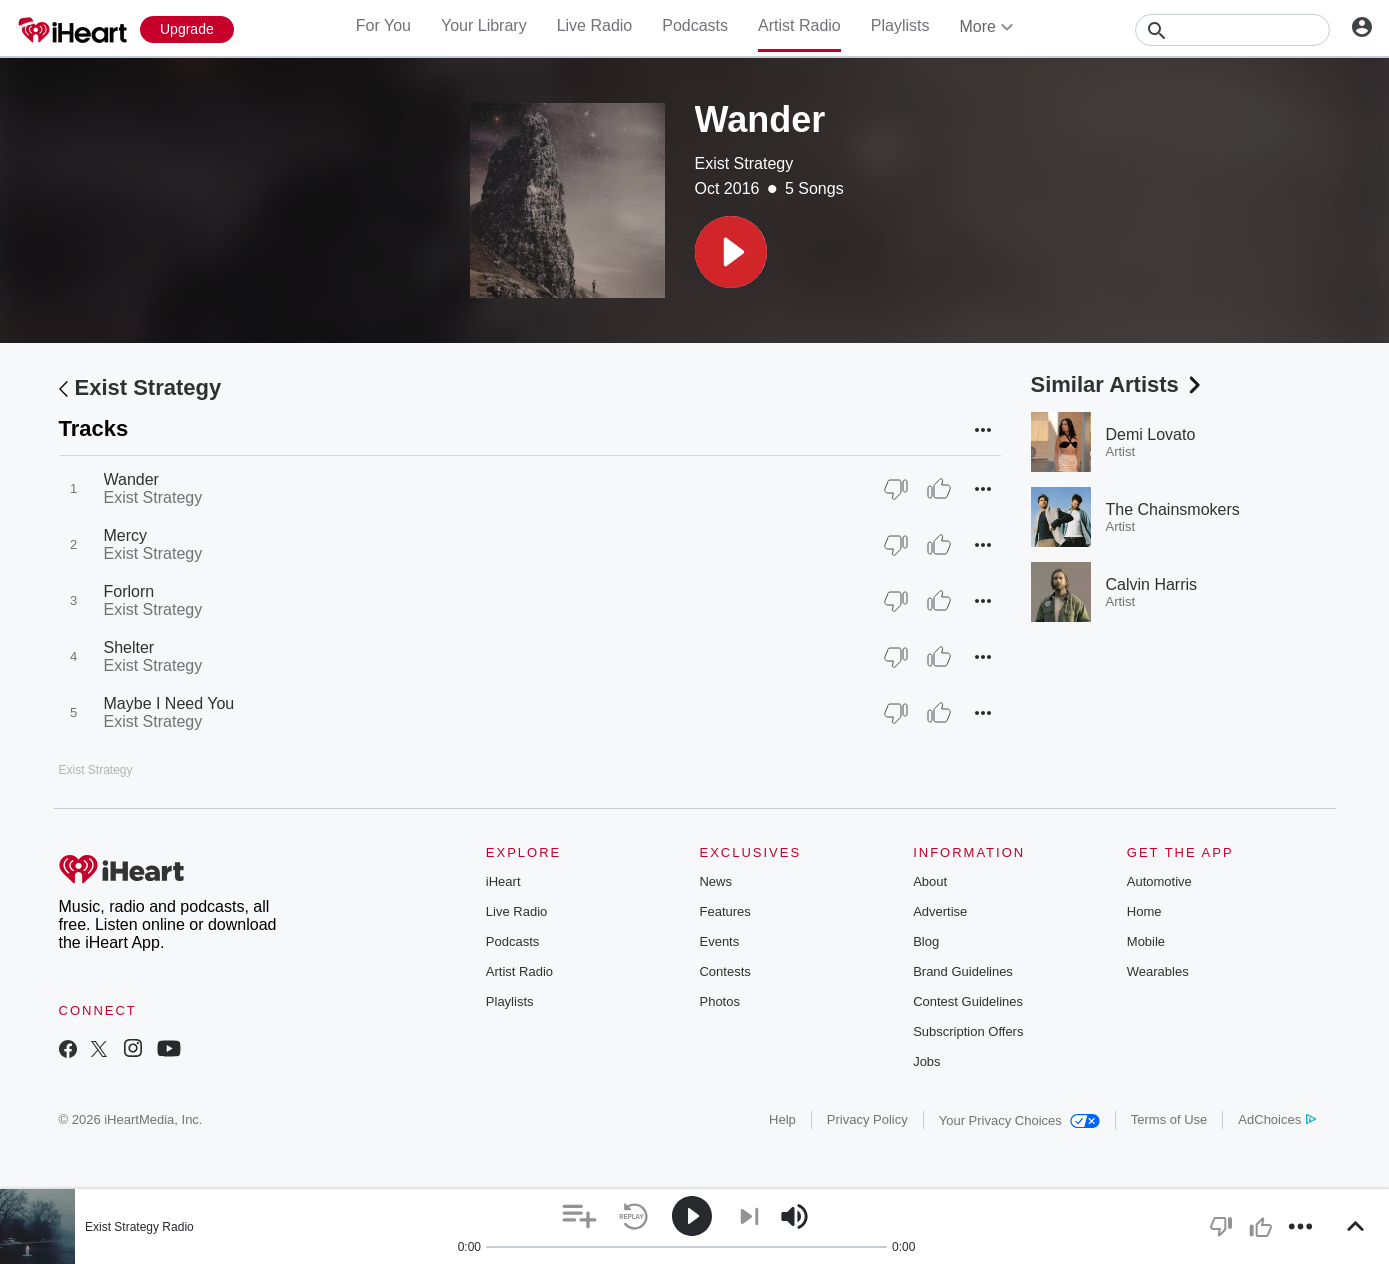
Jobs (926, 1061)
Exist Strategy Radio (139, 1227)
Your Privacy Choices (1019, 1120)
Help (782, 1119)
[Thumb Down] (896, 489)
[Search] (1232, 30)
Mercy (126, 535)
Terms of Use (1169, 1119)
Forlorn (129, 591)
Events (719, 941)
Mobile (1146, 941)
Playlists (900, 25)
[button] (731, 252)
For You (383, 25)
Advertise (940, 911)
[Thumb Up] (939, 489)
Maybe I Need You (169, 703)
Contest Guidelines (968, 1001)
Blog (926, 941)
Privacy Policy (867, 1119)
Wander (131, 479)
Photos (719, 1001)
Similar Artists (1118, 384)
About (930, 881)
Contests (724, 971)
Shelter (129, 647)
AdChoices (1276, 1119)
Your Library (484, 25)
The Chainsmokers (1173, 509)
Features (724, 911)
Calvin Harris (1152, 584)
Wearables (1158, 971)
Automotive (1159, 881)
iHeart (503, 881)
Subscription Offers (968, 1031)
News (715, 881)
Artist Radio (799, 25)
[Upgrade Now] (187, 29)
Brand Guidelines (963, 971)
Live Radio (595, 25)
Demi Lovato (1151, 434)
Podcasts (695, 25)
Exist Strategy (744, 163)
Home (1144, 911)
